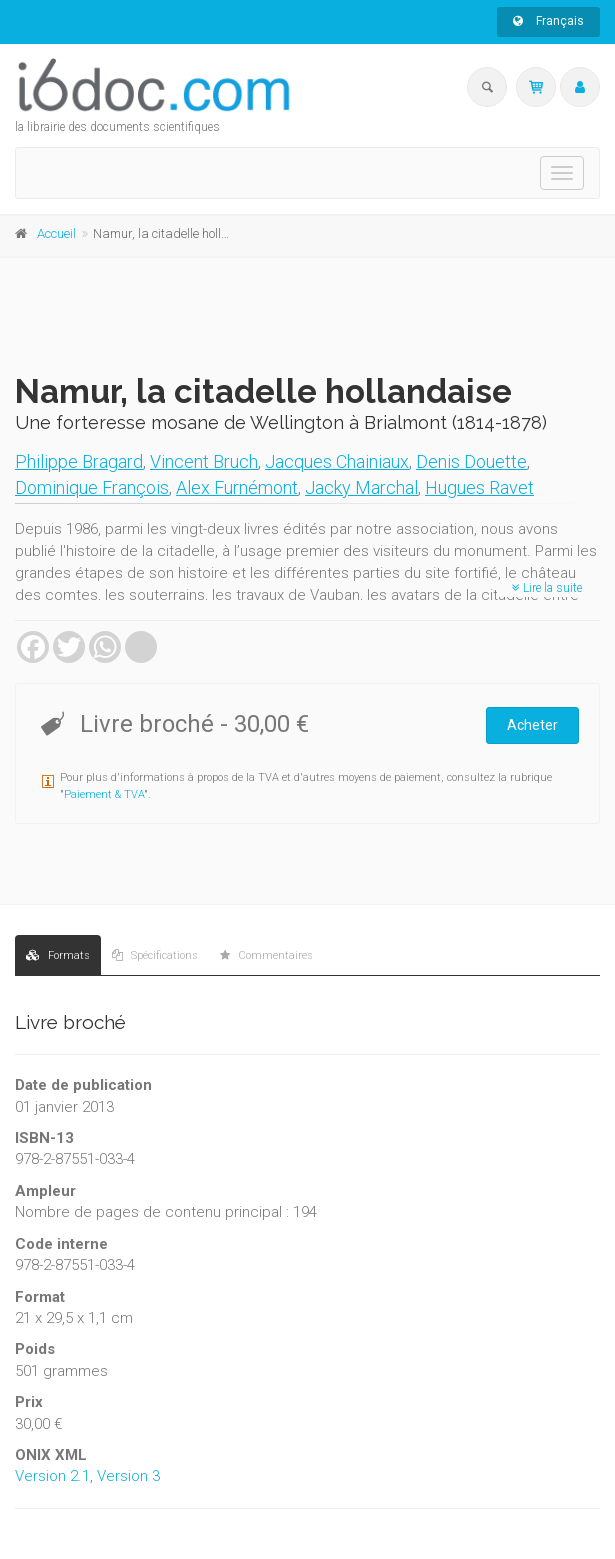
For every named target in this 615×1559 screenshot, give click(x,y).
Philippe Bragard (79, 461)
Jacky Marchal (361, 487)
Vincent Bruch (204, 461)
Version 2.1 (52, 1476)
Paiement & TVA (104, 794)
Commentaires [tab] (266, 955)
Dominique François (92, 487)
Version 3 (128, 1476)
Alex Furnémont (237, 487)
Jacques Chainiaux (337, 461)
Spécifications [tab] (155, 955)
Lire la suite (547, 588)
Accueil (56, 233)
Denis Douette (471, 461)
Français (548, 21)
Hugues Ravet (479, 487)
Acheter (532, 725)
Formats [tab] (58, 955)
